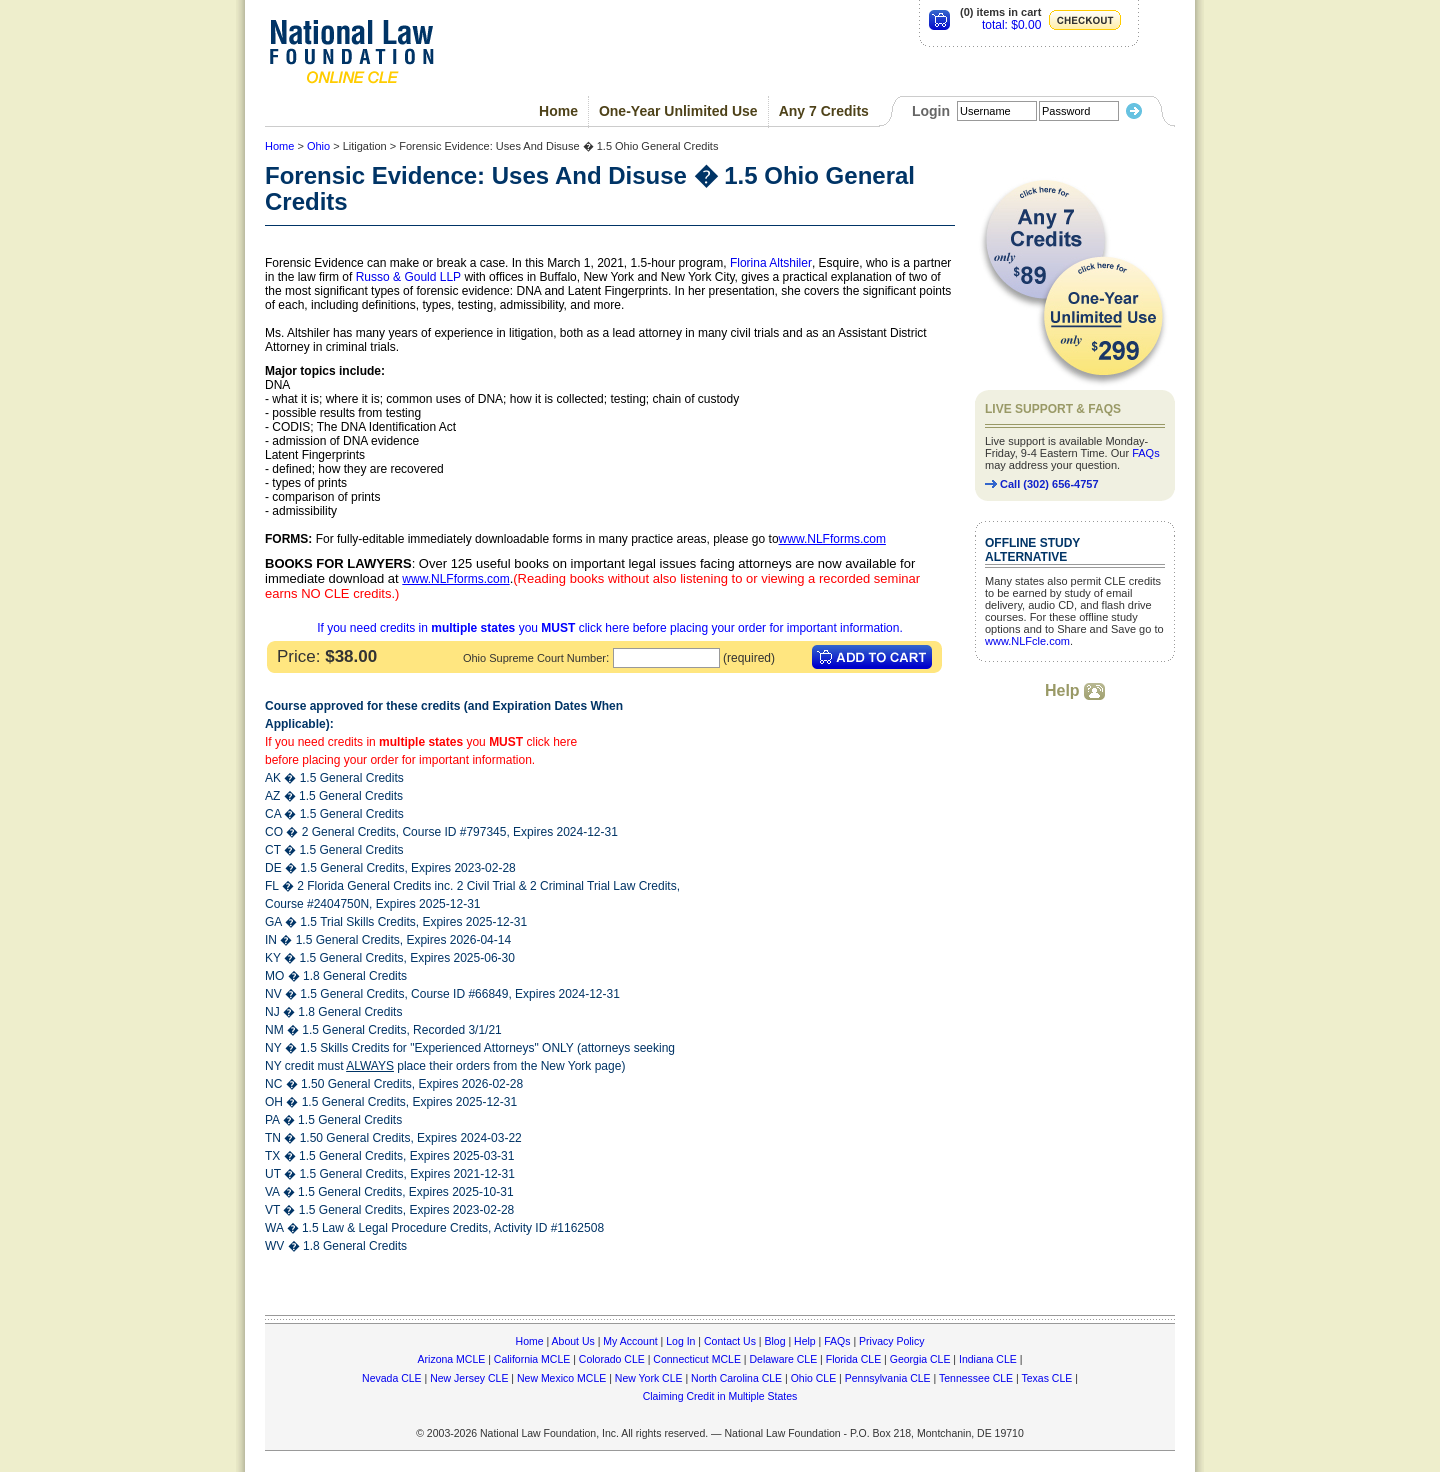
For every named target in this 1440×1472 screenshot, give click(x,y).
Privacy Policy (891, 1341)
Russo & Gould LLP (408, 277)
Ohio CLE (814, 1378)
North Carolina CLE (736, 1378)
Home (558, 111)
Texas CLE (1046, 1378)
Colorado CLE (612, 1359)
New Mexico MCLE (561, 1378)
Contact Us (730, 1341)
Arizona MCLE (452, 1359)
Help (1075, 690)
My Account (630, 1341)
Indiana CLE (988, 1359)
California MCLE (532, 1359)
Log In (680, 1341)
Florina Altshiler (771, 263)
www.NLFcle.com (1027, 641)
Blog (774, 1341)
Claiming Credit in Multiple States (720, 1396)
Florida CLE (853, 1359)
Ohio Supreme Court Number (534, 658)
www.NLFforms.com (832, 539)
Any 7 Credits (824, 111)
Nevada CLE (392, 1378)
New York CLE (649, 1378)
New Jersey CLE (469, 1378)
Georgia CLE (920, 1359)
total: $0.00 (1011, 25)
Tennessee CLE (976, 1378)
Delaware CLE (783, 1359)
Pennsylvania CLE (888, 1378)
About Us (573, 1341)
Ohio (318, 146)
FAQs (1146, 453)
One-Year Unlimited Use (678, 111)
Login (931, 111)
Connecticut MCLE (697, 1359)
